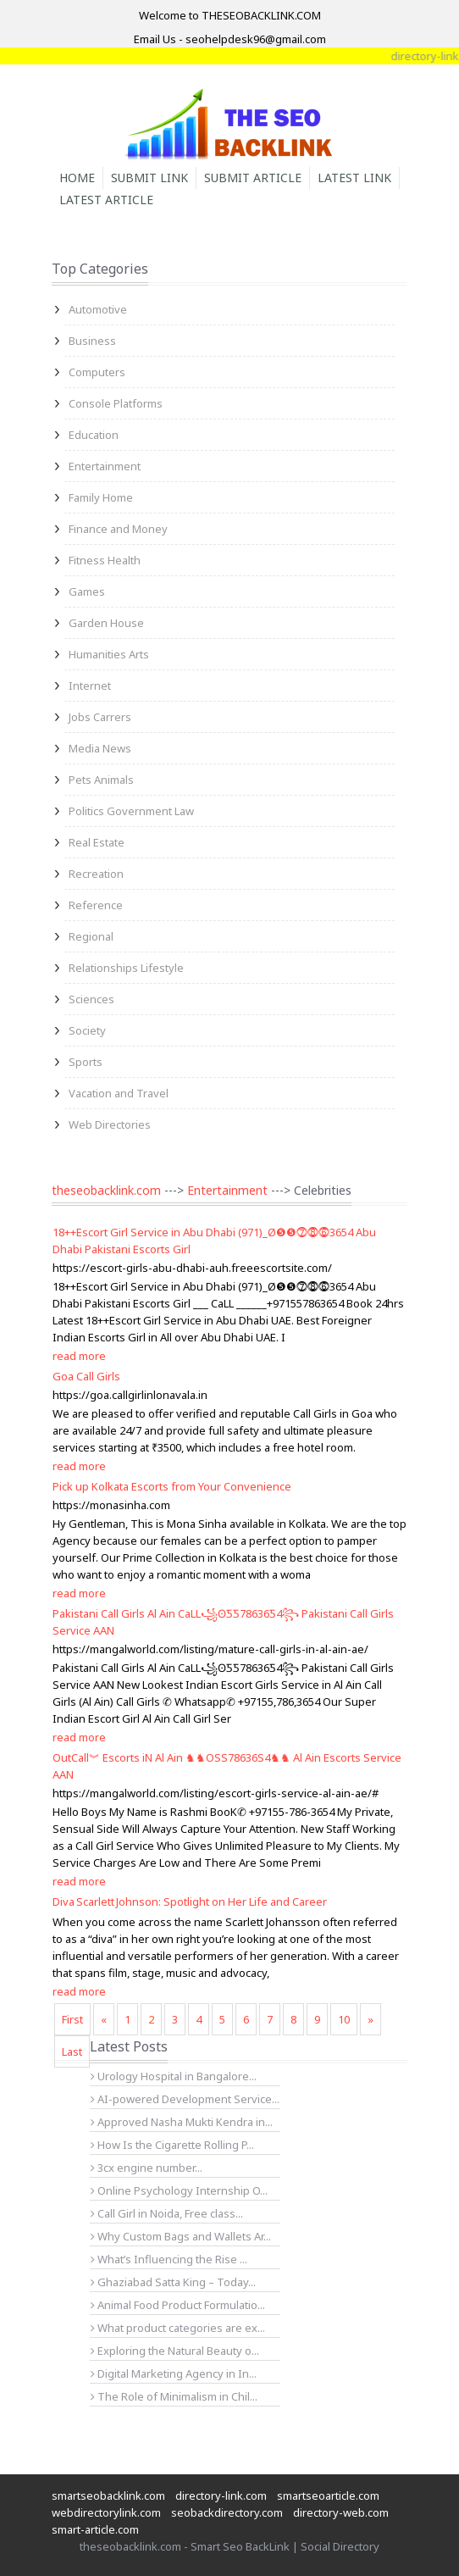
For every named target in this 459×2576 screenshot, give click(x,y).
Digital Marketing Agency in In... (174, 2373)
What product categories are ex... (178, 2327)
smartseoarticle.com (328, 2495)
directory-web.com (341, 2512)
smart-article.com (95, 2529)
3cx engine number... (146, 2167)
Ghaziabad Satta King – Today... (173, 2282)
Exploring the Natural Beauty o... (175, 2350)
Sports (85, 1061)
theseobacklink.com (106, 1190)
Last (72, 2051)
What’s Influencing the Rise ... (169, 2259)
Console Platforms (116, 403)
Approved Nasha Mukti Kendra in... (182, 2121)
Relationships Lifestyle (126, 967)
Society (87, 1030)
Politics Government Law (131, 811)
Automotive (98, 309)
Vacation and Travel (119, 1093)
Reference (96, 905)
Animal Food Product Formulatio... (178, 2304)
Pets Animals (101, 779)
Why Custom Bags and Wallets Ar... (181, 2236)
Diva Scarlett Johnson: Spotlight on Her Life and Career (190, 1901)
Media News (100, 748)
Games (87, 591)
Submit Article (252, 177)
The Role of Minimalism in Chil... (174, 2396)
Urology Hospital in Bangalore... (174, 2076)
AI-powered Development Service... (185, 2099)
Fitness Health (105, 560)
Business (92, 340)
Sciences (91, 999)
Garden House (106, 622)
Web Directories (110, 1124)
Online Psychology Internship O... (179, 2190)
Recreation (96, 873)
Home (77, 177)
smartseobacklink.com (108, 2495)
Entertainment (105, 466)
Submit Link (149, 177)
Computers (97, 372)
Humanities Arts (109, 654)
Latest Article (106, 200)
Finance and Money (118, 528)
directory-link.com (221, 2495)
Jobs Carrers (100, 716)
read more (79, 1355)
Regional (91, 936)
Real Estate (96, 842)
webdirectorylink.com (106, 2512)
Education (94, 434)
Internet (90, 685)
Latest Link (354, 177)
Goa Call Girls (86, 1376)
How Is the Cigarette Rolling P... (172, 2144)
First (72, 2019)
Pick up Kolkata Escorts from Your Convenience (172, 1486)
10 (344, 2019)
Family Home (101, 497)
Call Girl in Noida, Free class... (167, 2213)
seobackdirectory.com (227, 2512)
